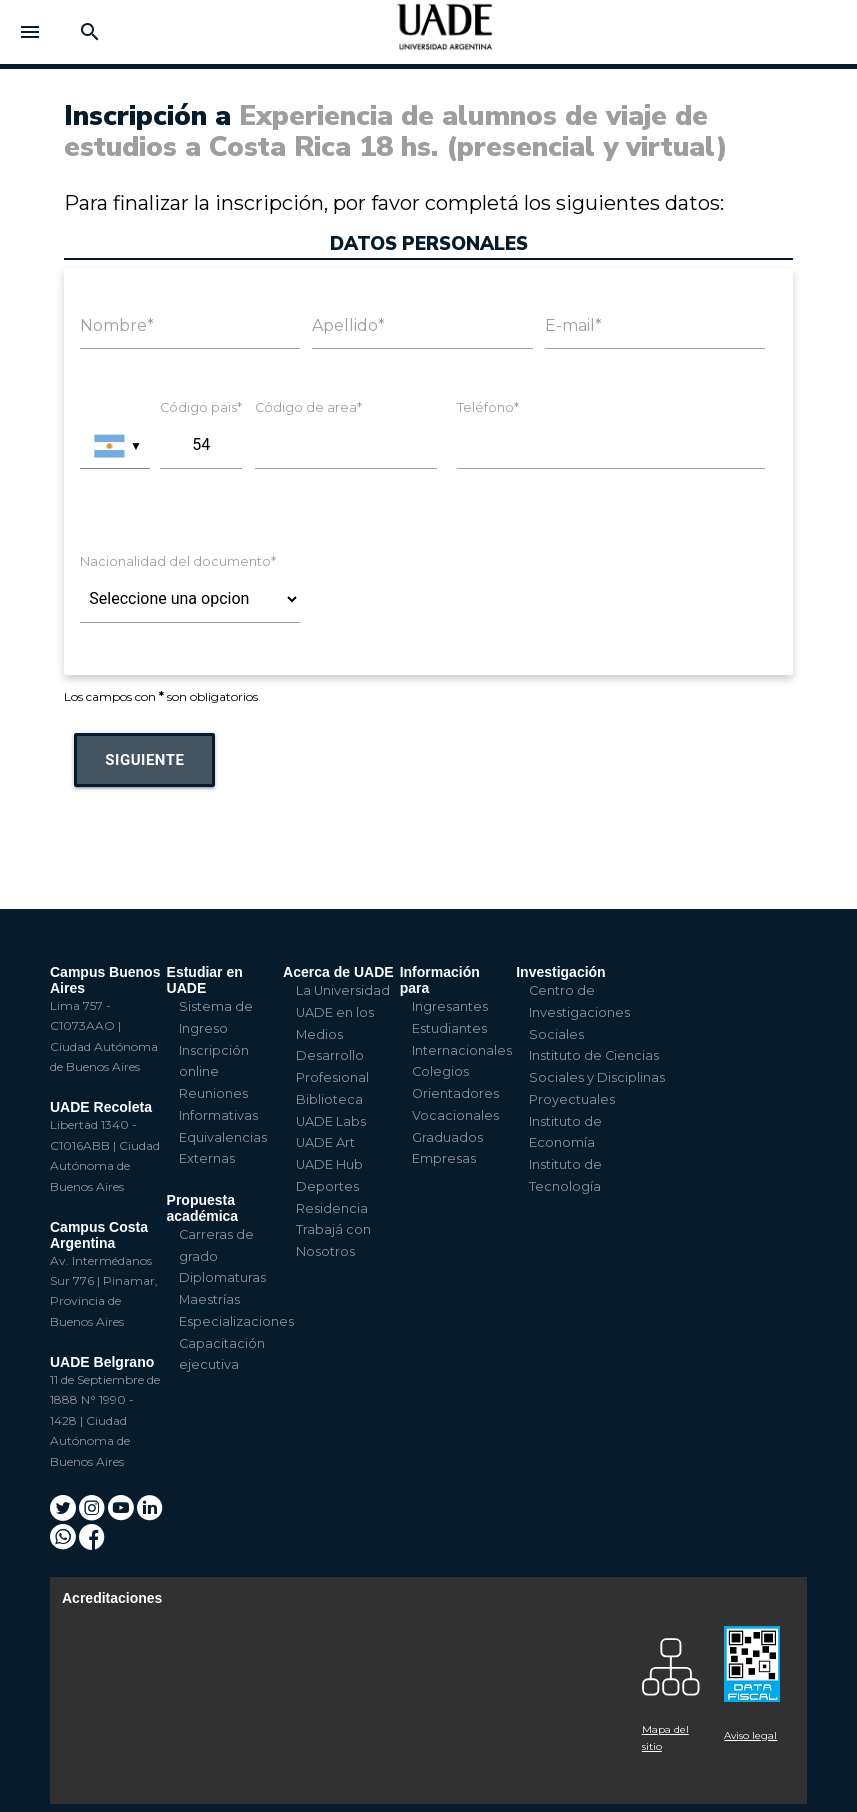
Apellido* (348, 325)
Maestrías (209, 1299)
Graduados (447, 1137)
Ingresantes (450, 1006)
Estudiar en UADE (205, 980)
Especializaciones (236, 1321)
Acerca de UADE (338, 972)
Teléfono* (488, 407)
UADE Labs (331, 1121)
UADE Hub (329, 1164)
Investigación (560, 972)
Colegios (440, 1071)
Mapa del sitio (665, 1738)
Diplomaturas (222, 1277)
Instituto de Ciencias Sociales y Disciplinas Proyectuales (597, 1077)
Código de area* (308, 407)
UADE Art (325, 1142)
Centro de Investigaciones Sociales (579, 1012)
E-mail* (573, 325)
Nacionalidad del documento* (178, 561)
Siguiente (144, 760)
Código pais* (201, 407)
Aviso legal (750, 1735)
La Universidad (343, 990)
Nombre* (117, 325)
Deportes (327, 1186)
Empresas (444, 1158)
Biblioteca (329, 1099)
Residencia (332, 1208)
